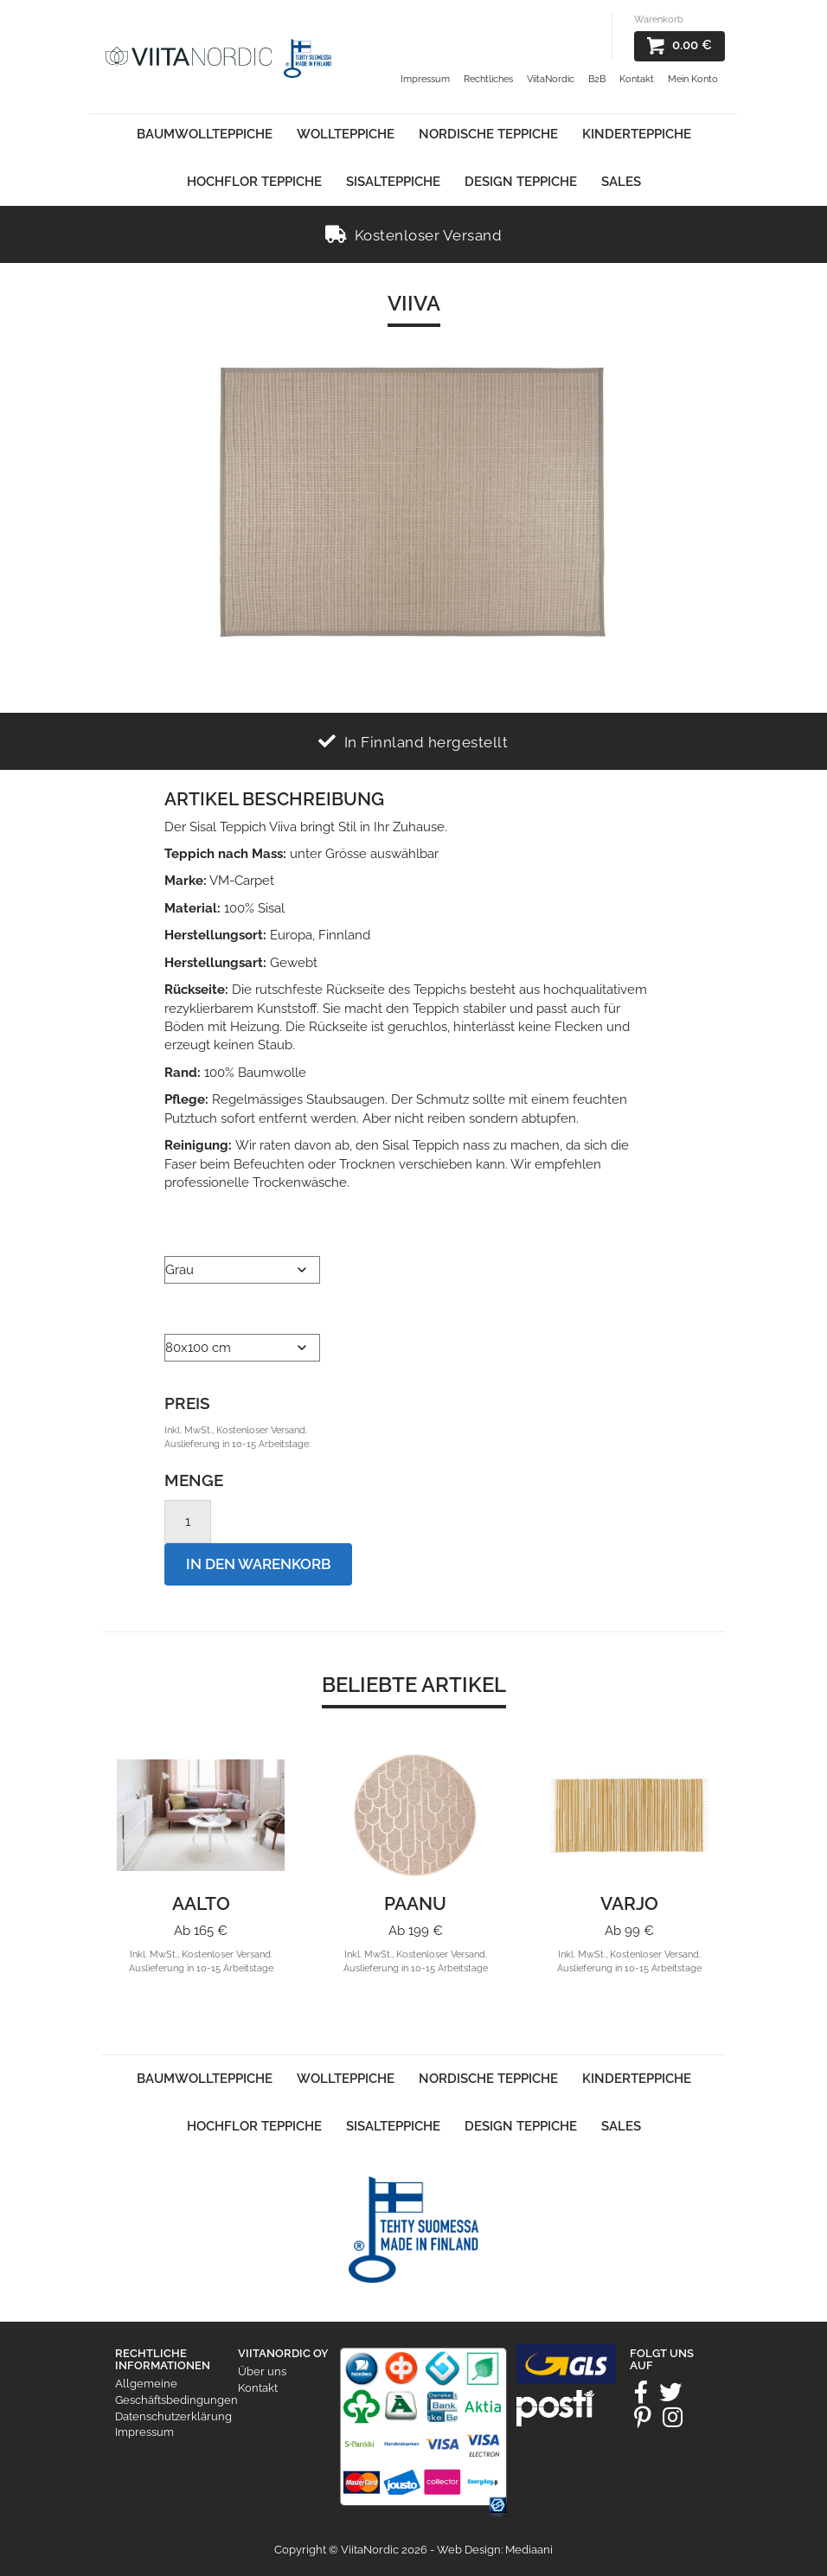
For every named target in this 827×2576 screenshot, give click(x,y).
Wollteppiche (345, 134)
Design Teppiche (521, 181)
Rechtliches (488, 79)
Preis (187, 1403)
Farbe (182, 1234)
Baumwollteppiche (204, 134)
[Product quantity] (187, 1521)
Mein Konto (693, 79)
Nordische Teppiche (488, 134)
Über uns (262, 2371)
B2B (597, 79)
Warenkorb (658, 19)
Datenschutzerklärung (173, 2416)
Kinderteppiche (636, 134)
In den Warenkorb (258, 1564)
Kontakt (636, 79)
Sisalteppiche (393, 181)
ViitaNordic (550, 79)
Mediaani (529, 2549)
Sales (621, 181)
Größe (188, 1312)
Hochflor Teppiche (254, 181)
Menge (193, 1480)
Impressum (425, 79)
